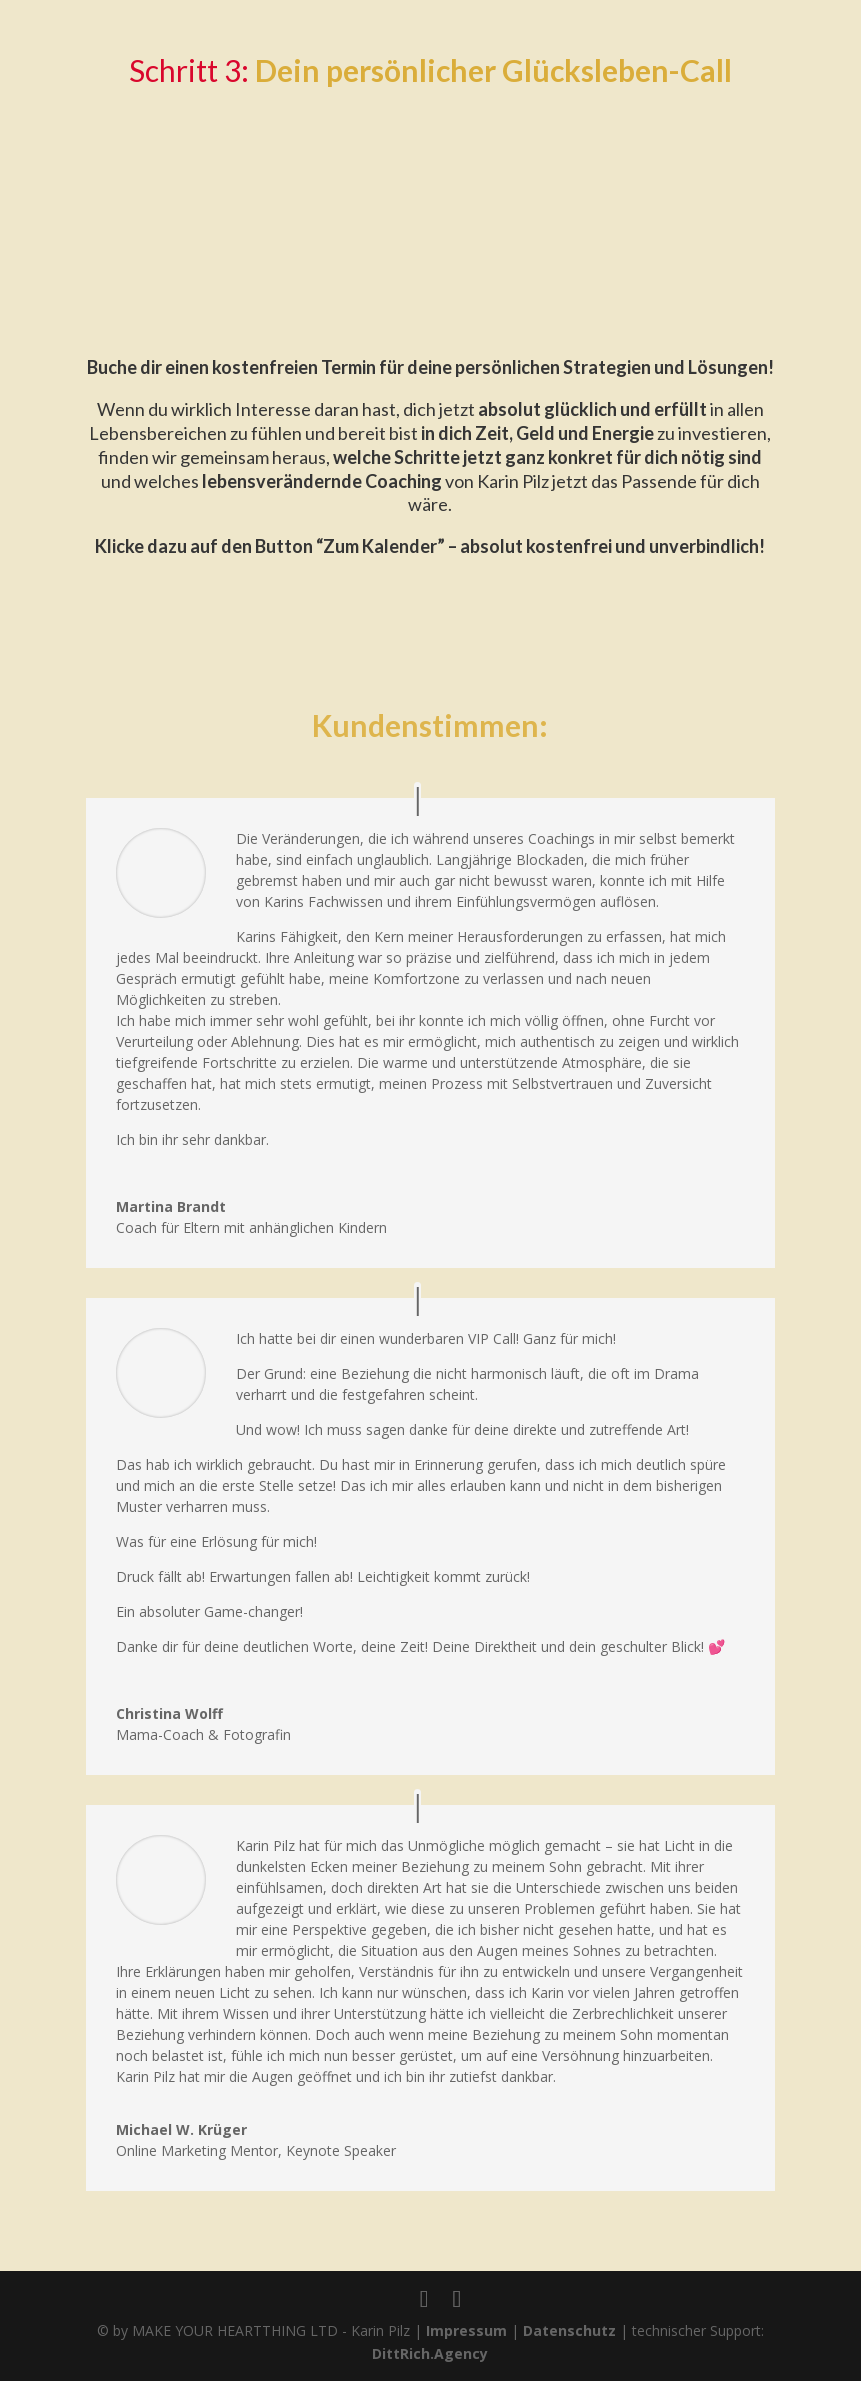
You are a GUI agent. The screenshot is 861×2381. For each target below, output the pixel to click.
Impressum (466, 2330)
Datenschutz (569, 2330)
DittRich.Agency (430, 2353)
